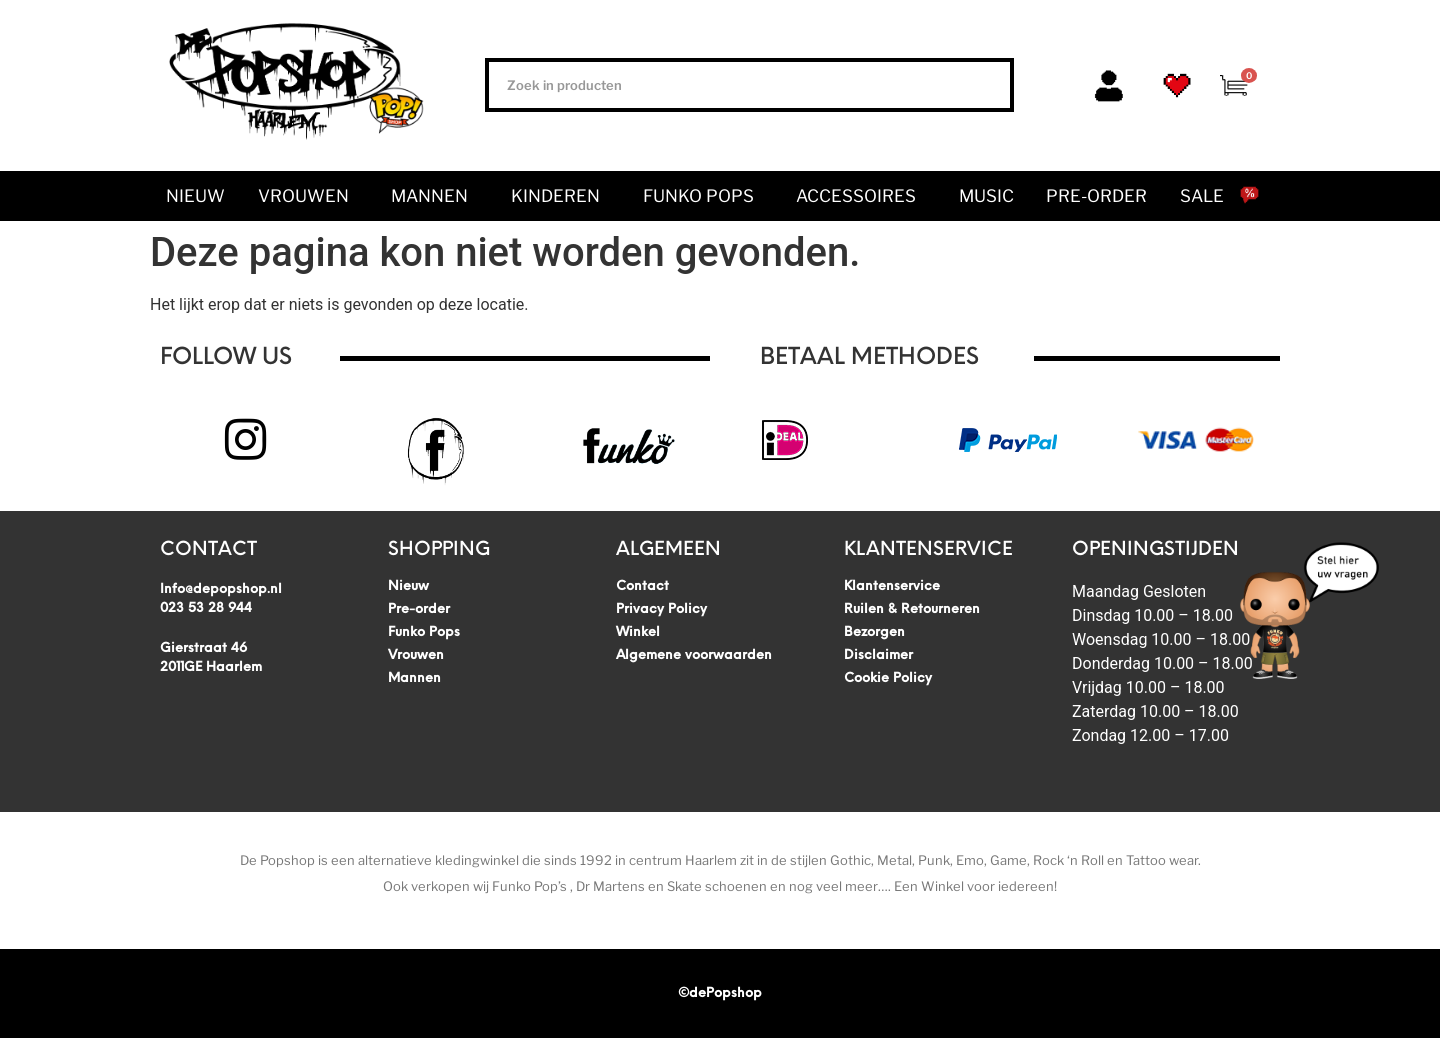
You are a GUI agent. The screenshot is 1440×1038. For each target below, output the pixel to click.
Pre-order (1096, 196)
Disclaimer (878, 655)
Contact (642, 586)
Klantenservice (892, 586)
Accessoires (861, 196)
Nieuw (195, 196)
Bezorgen (874, 632)
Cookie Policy (888, 678)
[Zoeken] (983, 85)
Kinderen (560, 196)
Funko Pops (703, 196)
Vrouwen (308, 196)
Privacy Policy (661, 609)
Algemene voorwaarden (694, 655)
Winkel (638, 632)
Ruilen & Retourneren (912, 609)
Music (986, 196)
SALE (1202, 196)
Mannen (434, 196)
